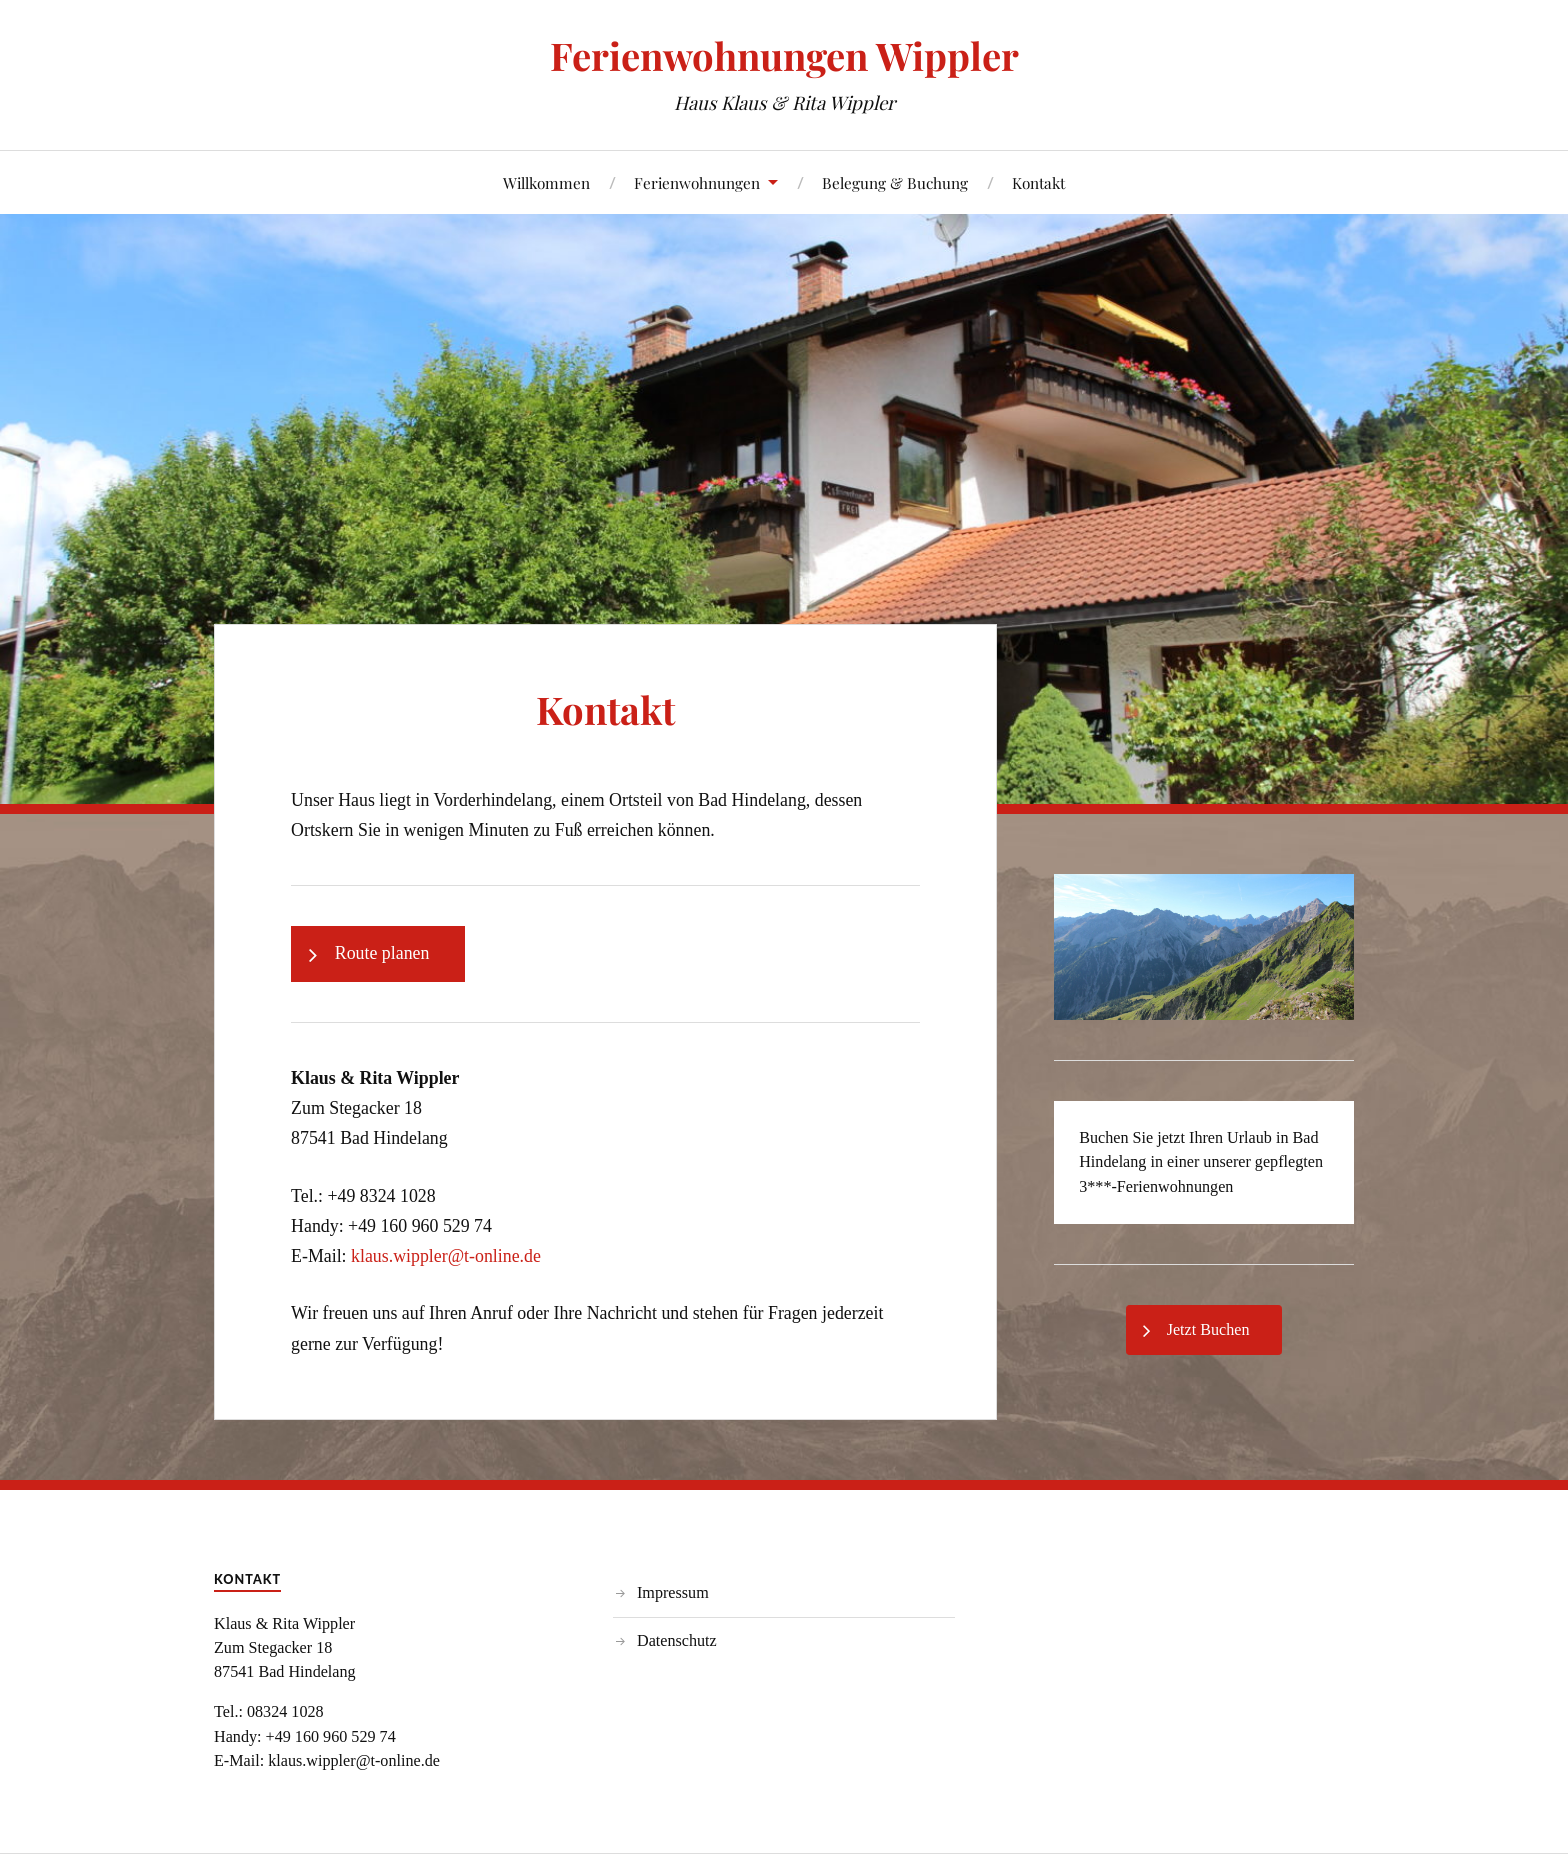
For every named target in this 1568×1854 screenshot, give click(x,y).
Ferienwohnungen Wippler (784, 55)
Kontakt (1038, 182)
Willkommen (546, 182)
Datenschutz (677, 1640)
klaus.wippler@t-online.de (446, 1256)
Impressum (673, 1592)
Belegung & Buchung (895, 182)
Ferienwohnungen (697, 182)
